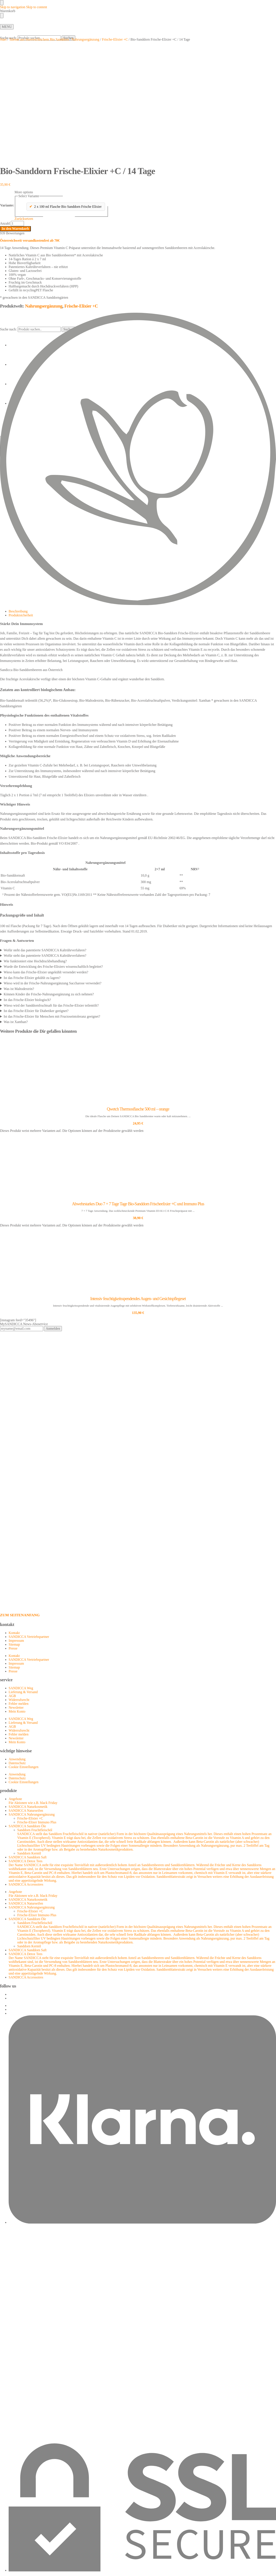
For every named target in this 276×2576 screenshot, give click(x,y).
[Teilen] (10, 2571)
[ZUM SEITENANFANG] (138, 1492)
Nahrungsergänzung (85, 39)
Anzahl (5, 109)
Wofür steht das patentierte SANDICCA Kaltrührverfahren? (45, 836)
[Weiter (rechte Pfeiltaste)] (6, 2575)
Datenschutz (17, 1649)
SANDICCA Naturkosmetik (28, 1692)
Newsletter (16, 1593)
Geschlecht (7, 2527)
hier (195, 2555)
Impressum (16, 1526)
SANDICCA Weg (21, 1574)
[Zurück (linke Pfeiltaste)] (1, 2575)
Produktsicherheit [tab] (21, 501)
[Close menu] (1, 2)
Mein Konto (17, 1597)
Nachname (7, 2519)
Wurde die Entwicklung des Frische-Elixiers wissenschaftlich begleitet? (53, 852)
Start (3, 39)
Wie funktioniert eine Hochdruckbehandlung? (35, 847)
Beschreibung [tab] (18, 497)
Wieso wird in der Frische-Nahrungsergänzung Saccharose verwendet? (52, 869)
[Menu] (7, 26)
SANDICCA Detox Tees (142, 1756)
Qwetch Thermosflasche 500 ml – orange (138, 994)
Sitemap (14, 1530)
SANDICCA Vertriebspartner (29, 1522)
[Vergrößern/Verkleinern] (1, 2571)
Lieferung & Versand (23, 1578)
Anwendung (17, 1645)
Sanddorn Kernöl (29, 1739)
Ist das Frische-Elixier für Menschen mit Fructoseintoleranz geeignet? (52, 902)
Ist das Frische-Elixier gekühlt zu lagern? (32, 863)
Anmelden (53, 1214)
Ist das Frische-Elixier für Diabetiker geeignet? (36, 896)
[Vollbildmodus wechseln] (6, 2571)
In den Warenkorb (15, 114)
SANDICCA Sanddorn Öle (27, 1712)
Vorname (6, 2510)
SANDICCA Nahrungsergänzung (32, 1700)
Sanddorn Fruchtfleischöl (146, 1725)
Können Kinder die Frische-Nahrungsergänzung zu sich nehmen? (49, 880)
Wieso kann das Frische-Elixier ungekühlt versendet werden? (46, 858)
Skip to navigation (12, 7)
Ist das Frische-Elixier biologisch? (27, 885)
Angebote (142, 1687)
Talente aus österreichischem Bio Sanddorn (39, 39)
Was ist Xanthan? (16, 907)
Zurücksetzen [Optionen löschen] (23, 104)
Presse (13, 1534)
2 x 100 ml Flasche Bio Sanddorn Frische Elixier (67, 92)
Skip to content (36, 7)
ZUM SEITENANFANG (20, 1501)
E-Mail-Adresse (11, 2502)
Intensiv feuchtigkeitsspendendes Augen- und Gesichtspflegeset (138, 1184)
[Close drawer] (1, 15)
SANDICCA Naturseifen (26, 1696)
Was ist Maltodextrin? (19, 874)
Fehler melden (18, 1589)
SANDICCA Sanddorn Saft (28, 1743)
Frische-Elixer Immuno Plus (36, 1708)
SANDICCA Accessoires (26, 1770)
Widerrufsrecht (19, 1585)
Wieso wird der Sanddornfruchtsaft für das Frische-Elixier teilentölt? (51, 891)
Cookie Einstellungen (23, 1652)
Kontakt (14, 1518)
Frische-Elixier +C (115, 39)
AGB (12, 1581)
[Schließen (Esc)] (14, 2571)
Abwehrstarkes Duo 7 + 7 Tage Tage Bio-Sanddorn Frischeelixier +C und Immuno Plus (138, 1089)
